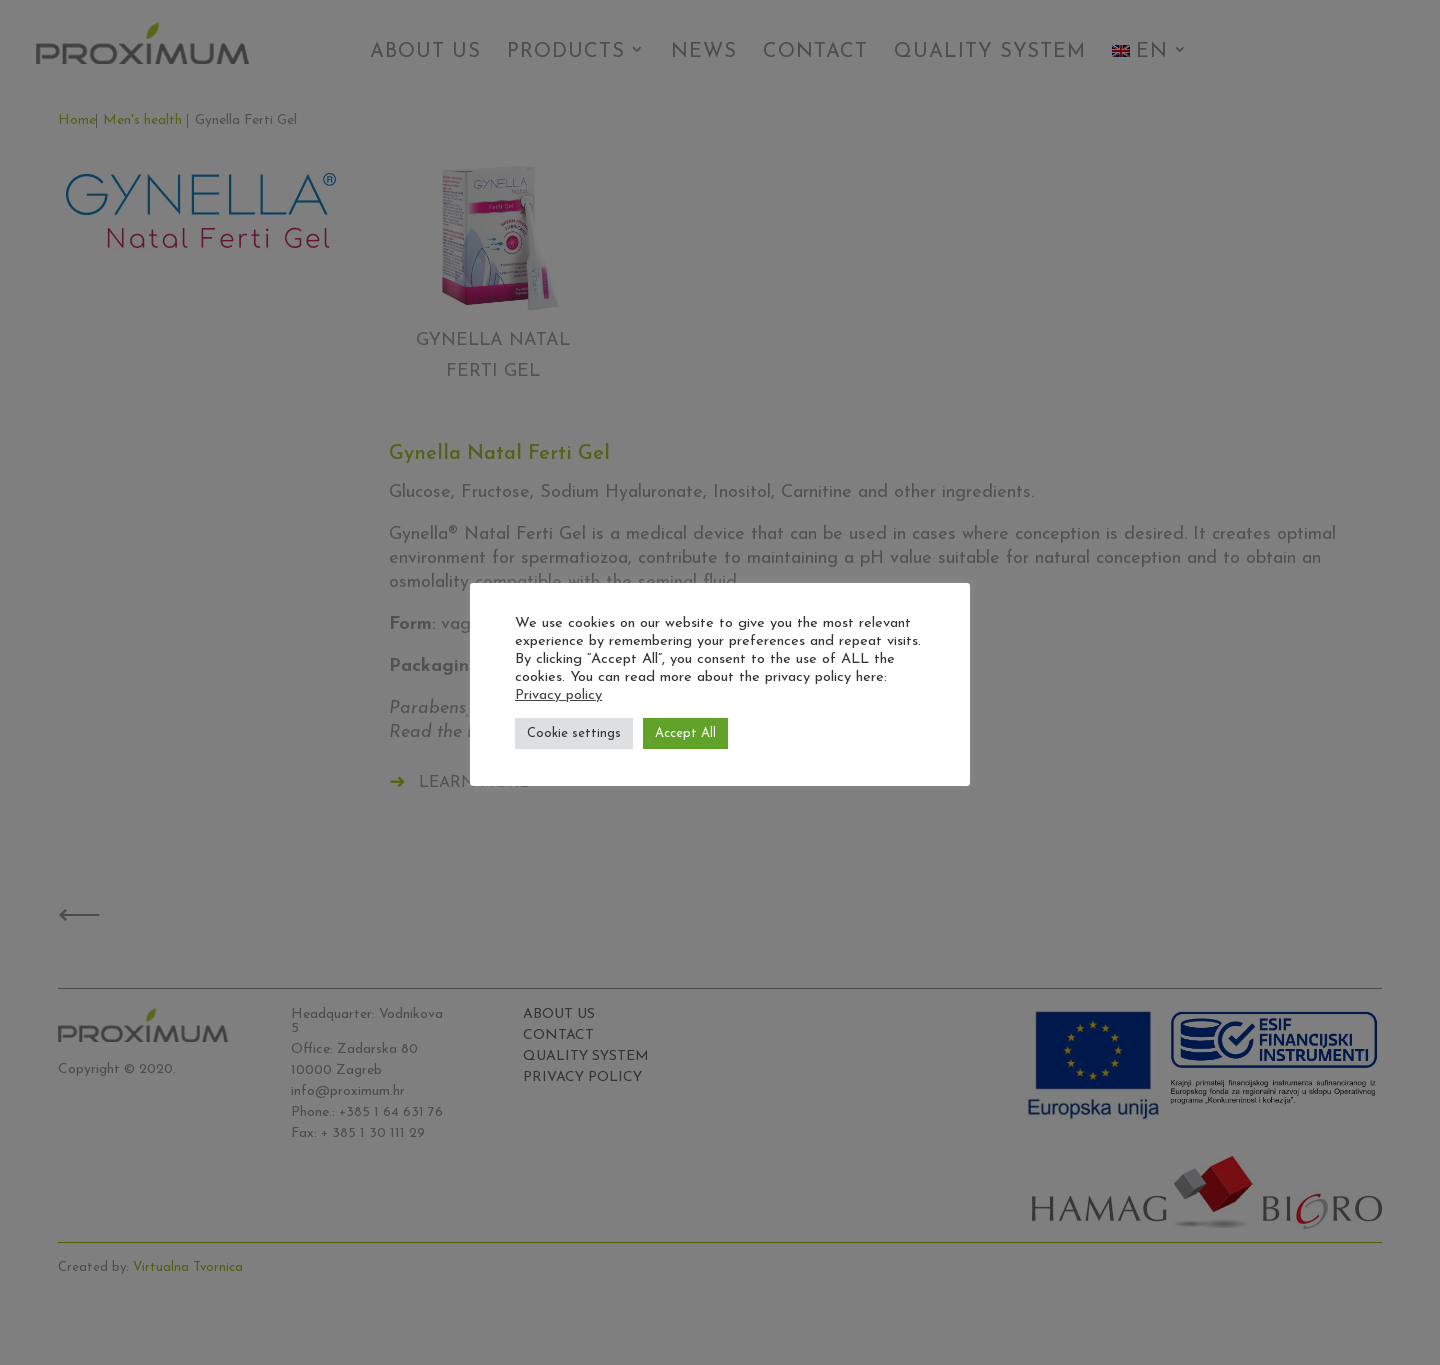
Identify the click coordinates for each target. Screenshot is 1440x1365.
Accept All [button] (685, 733)
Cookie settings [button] (574, 733)
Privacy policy (558, 695)
